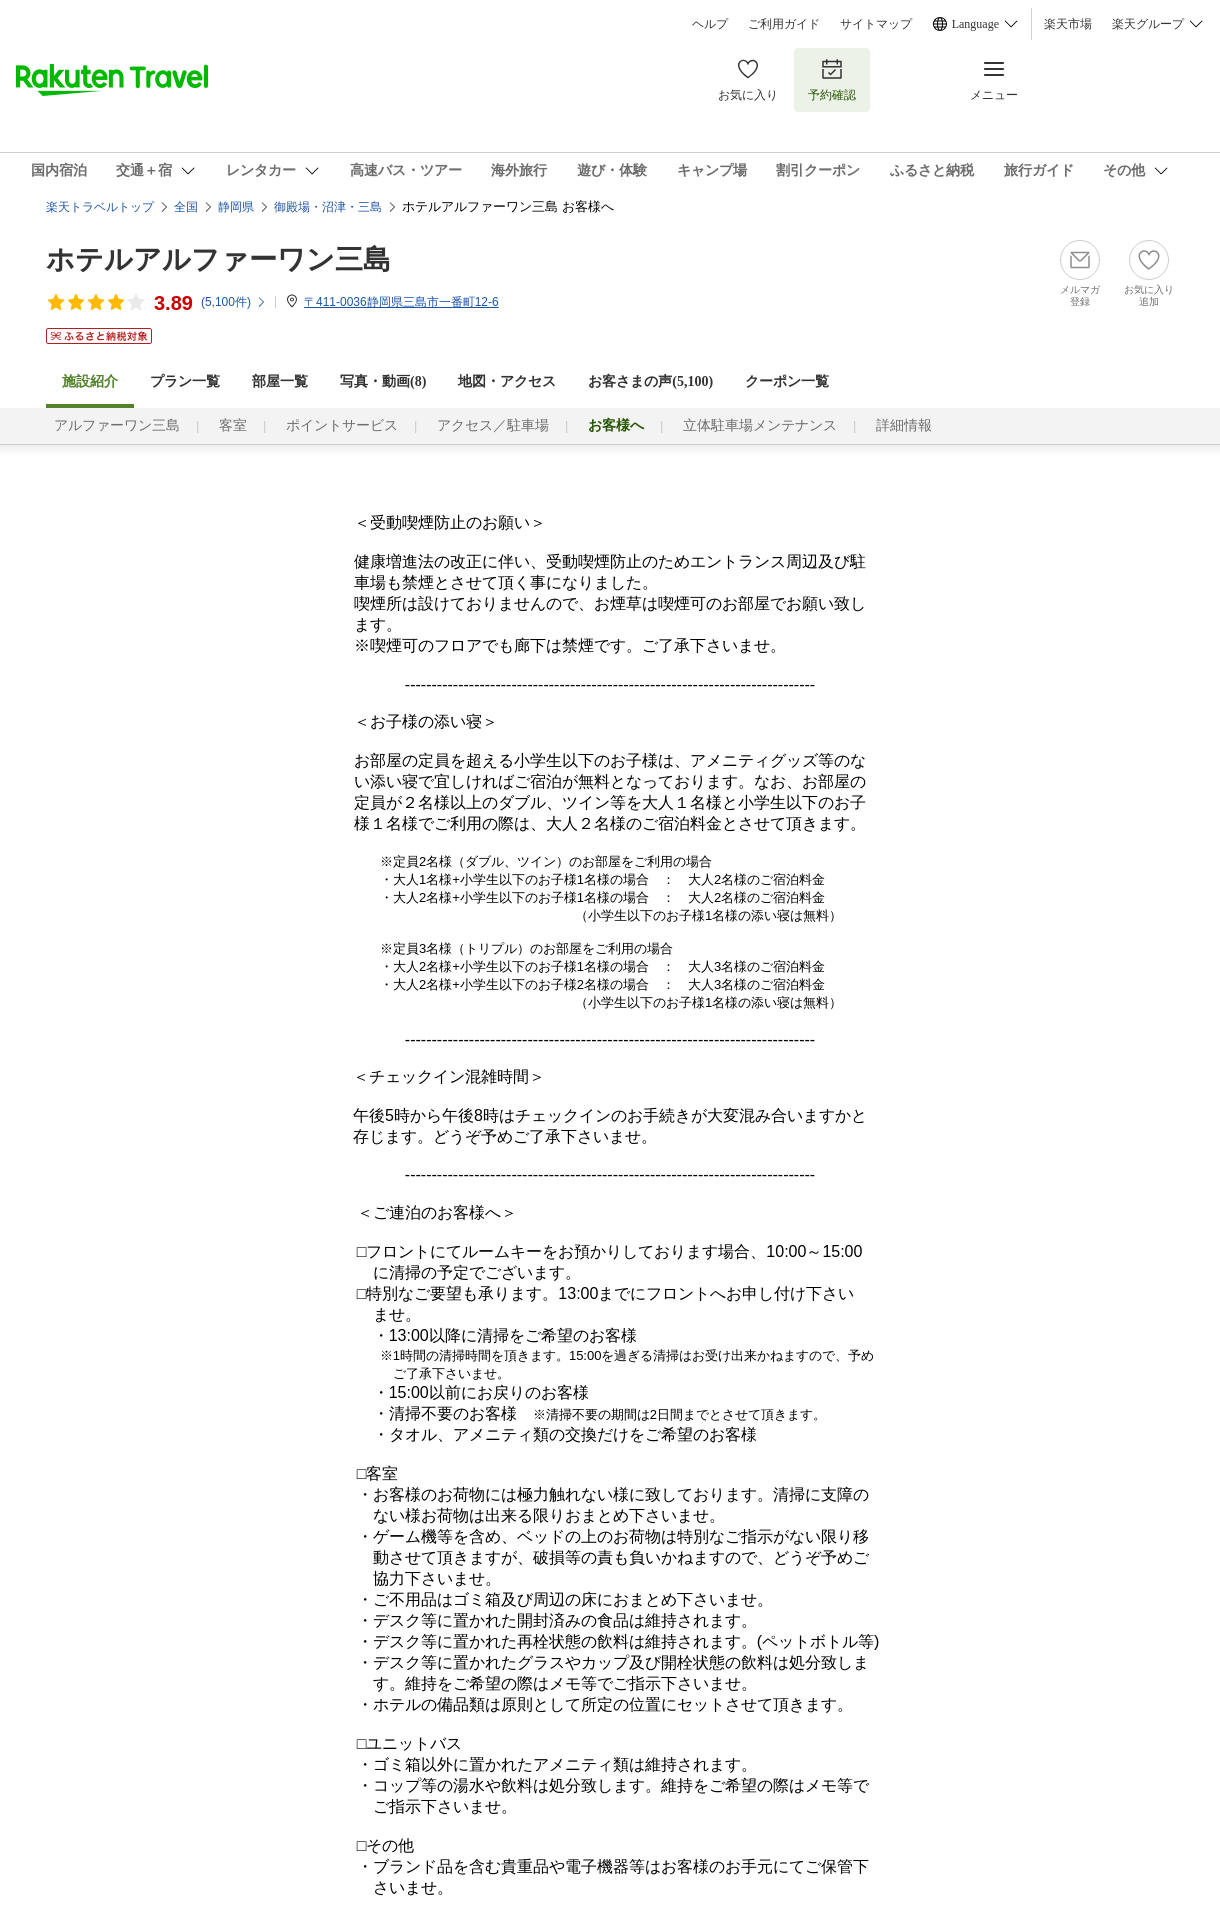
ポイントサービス (342, 425)
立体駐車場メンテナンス (760, 425)
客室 (233, 425)
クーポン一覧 (787, 381)
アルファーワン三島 (117, 425)
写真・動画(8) (383, 381)
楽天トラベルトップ (100, 207)
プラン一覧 (185, 381)
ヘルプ (710, 24)
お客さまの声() (650, 381)
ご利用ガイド (784, 24)
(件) (234, 302)
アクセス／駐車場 (493, 425)
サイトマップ (876, 24)
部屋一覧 (280, 381)
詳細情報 (904, 425)
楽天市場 (1068, 24)
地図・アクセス (507, 381)
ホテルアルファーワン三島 (218, 259)
